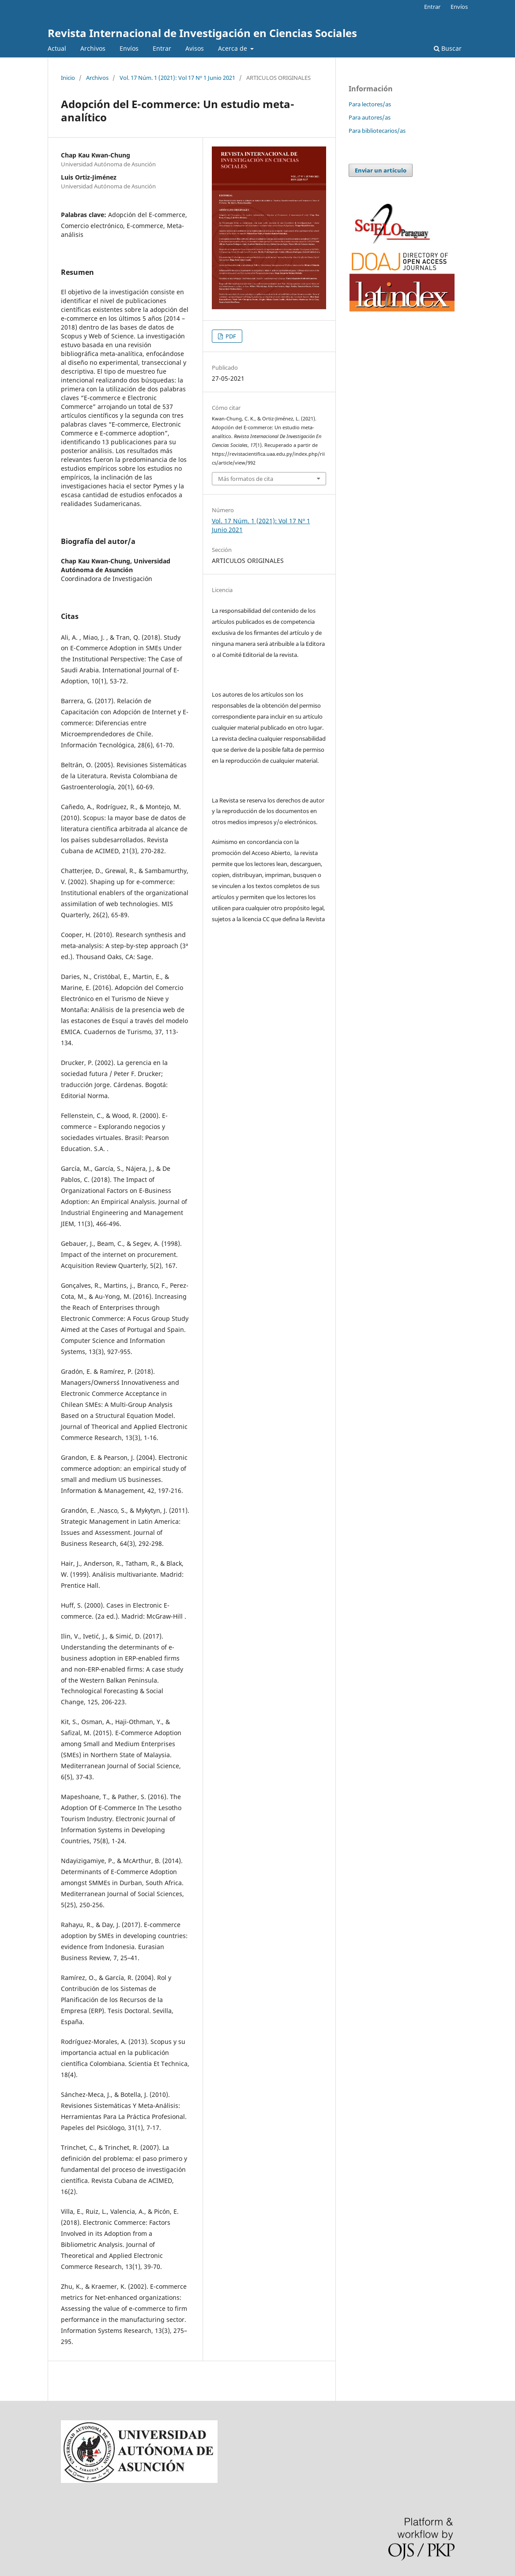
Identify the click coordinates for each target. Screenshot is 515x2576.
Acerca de (233, 48)
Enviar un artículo (380, 170)
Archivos (92, 48)
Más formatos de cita (245, 479)
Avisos (194, 48)
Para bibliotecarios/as (377, 131)
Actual (57, 48)
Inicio (68, 78)
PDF (230, 336)
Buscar (448, 48)
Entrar (162, 48)
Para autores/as (370, 117)
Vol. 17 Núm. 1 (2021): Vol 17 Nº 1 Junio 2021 (177, 78)
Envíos (129, 48)
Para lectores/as (370, 104)
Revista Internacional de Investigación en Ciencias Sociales (202, 33)
